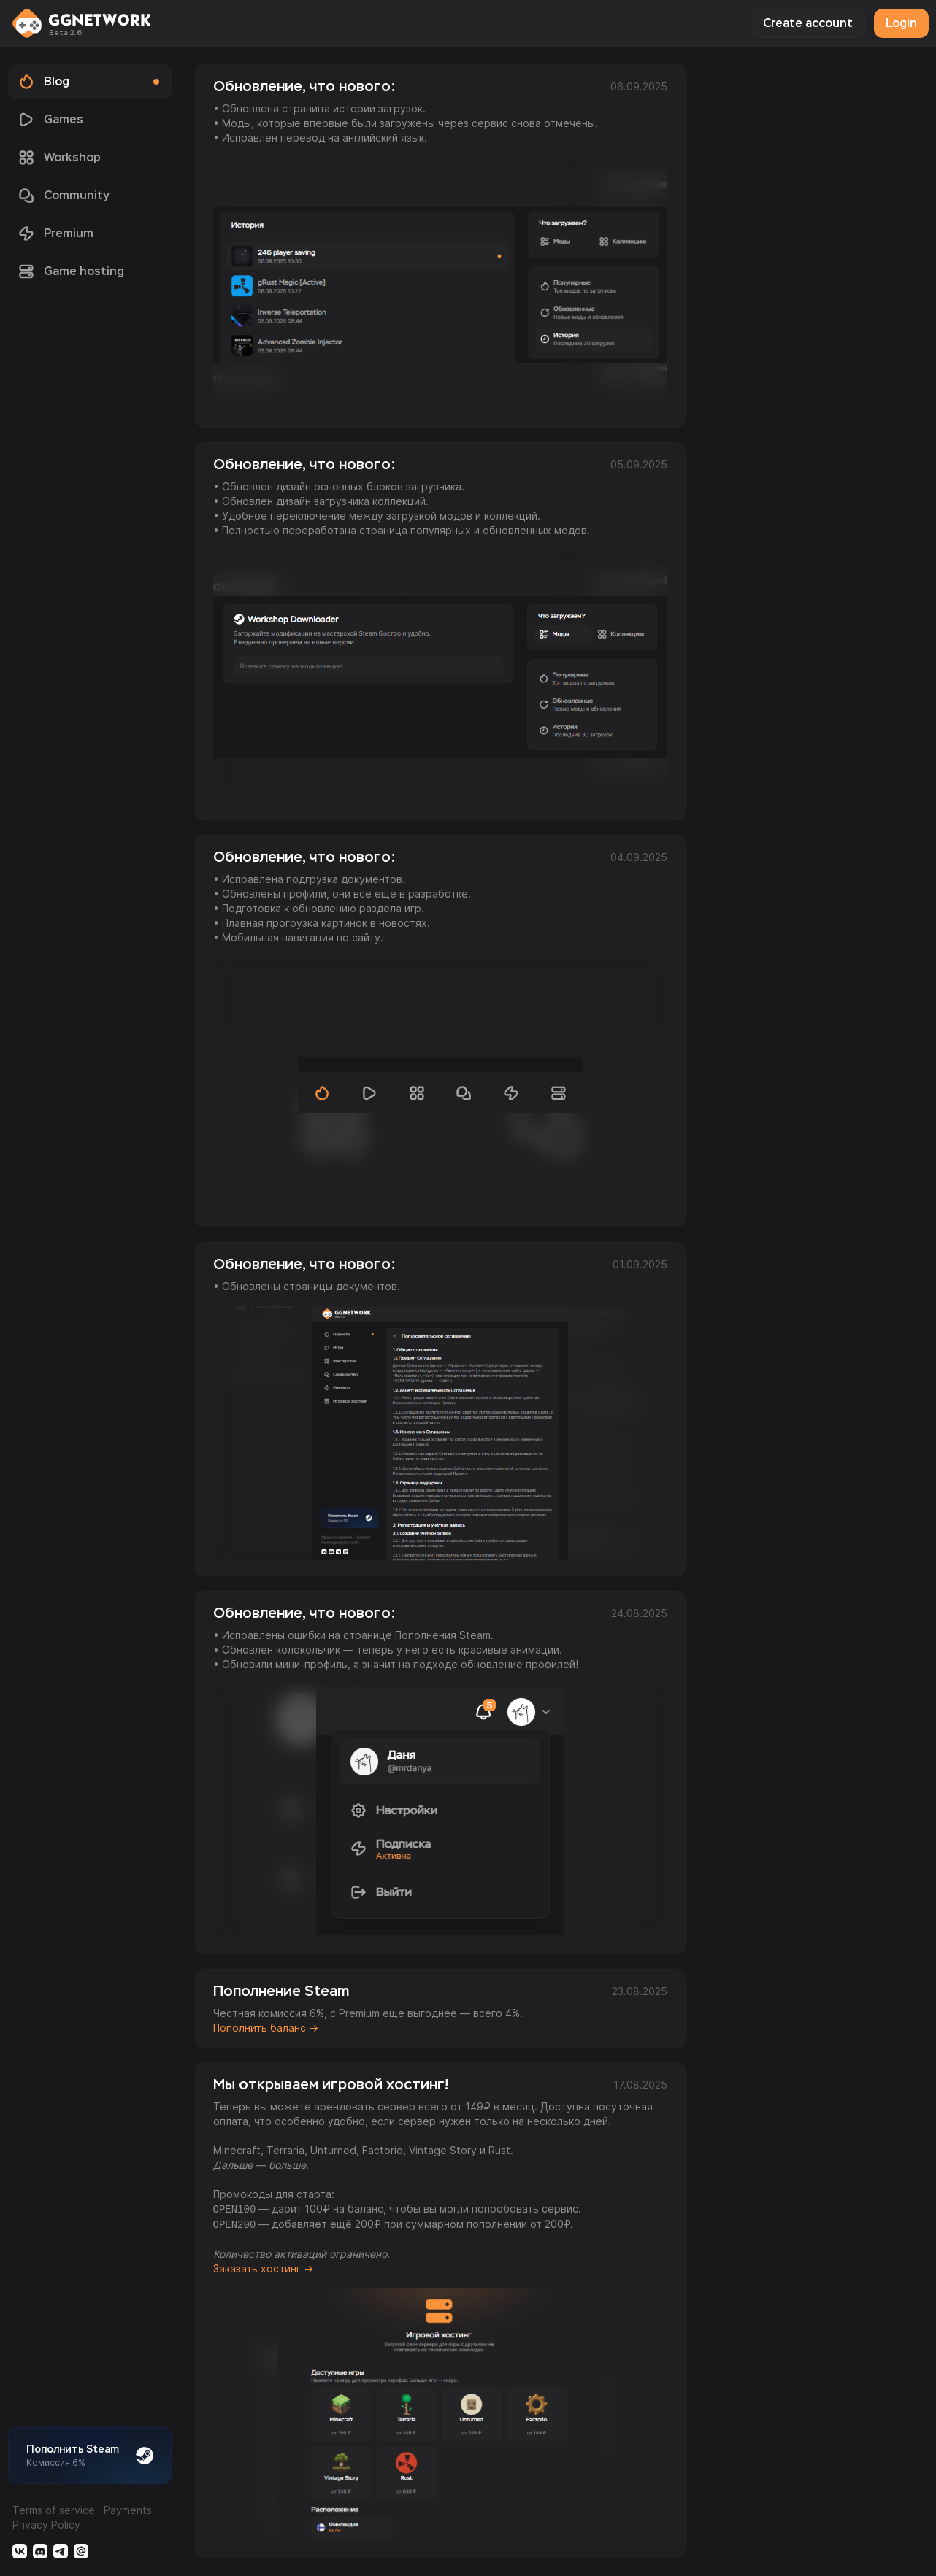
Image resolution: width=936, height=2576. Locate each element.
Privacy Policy (46, 2524)
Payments (128, 2510)
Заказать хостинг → (263, 2268)
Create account (808, 23)
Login (901, 23)
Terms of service (53, 2510)
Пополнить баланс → (265, 2027)
